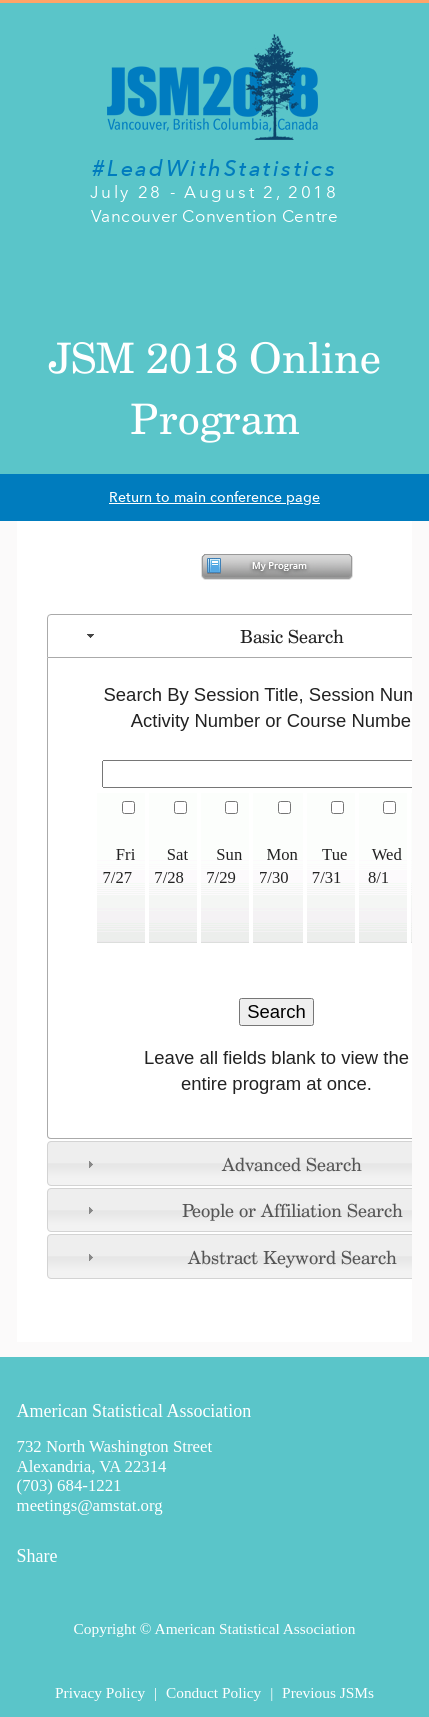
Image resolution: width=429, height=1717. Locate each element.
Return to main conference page (214, 497)
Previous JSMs (328, 1692)
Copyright (105, 1628)
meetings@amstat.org (90, 1505)
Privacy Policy (100, 1692)
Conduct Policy (213, 1692)
